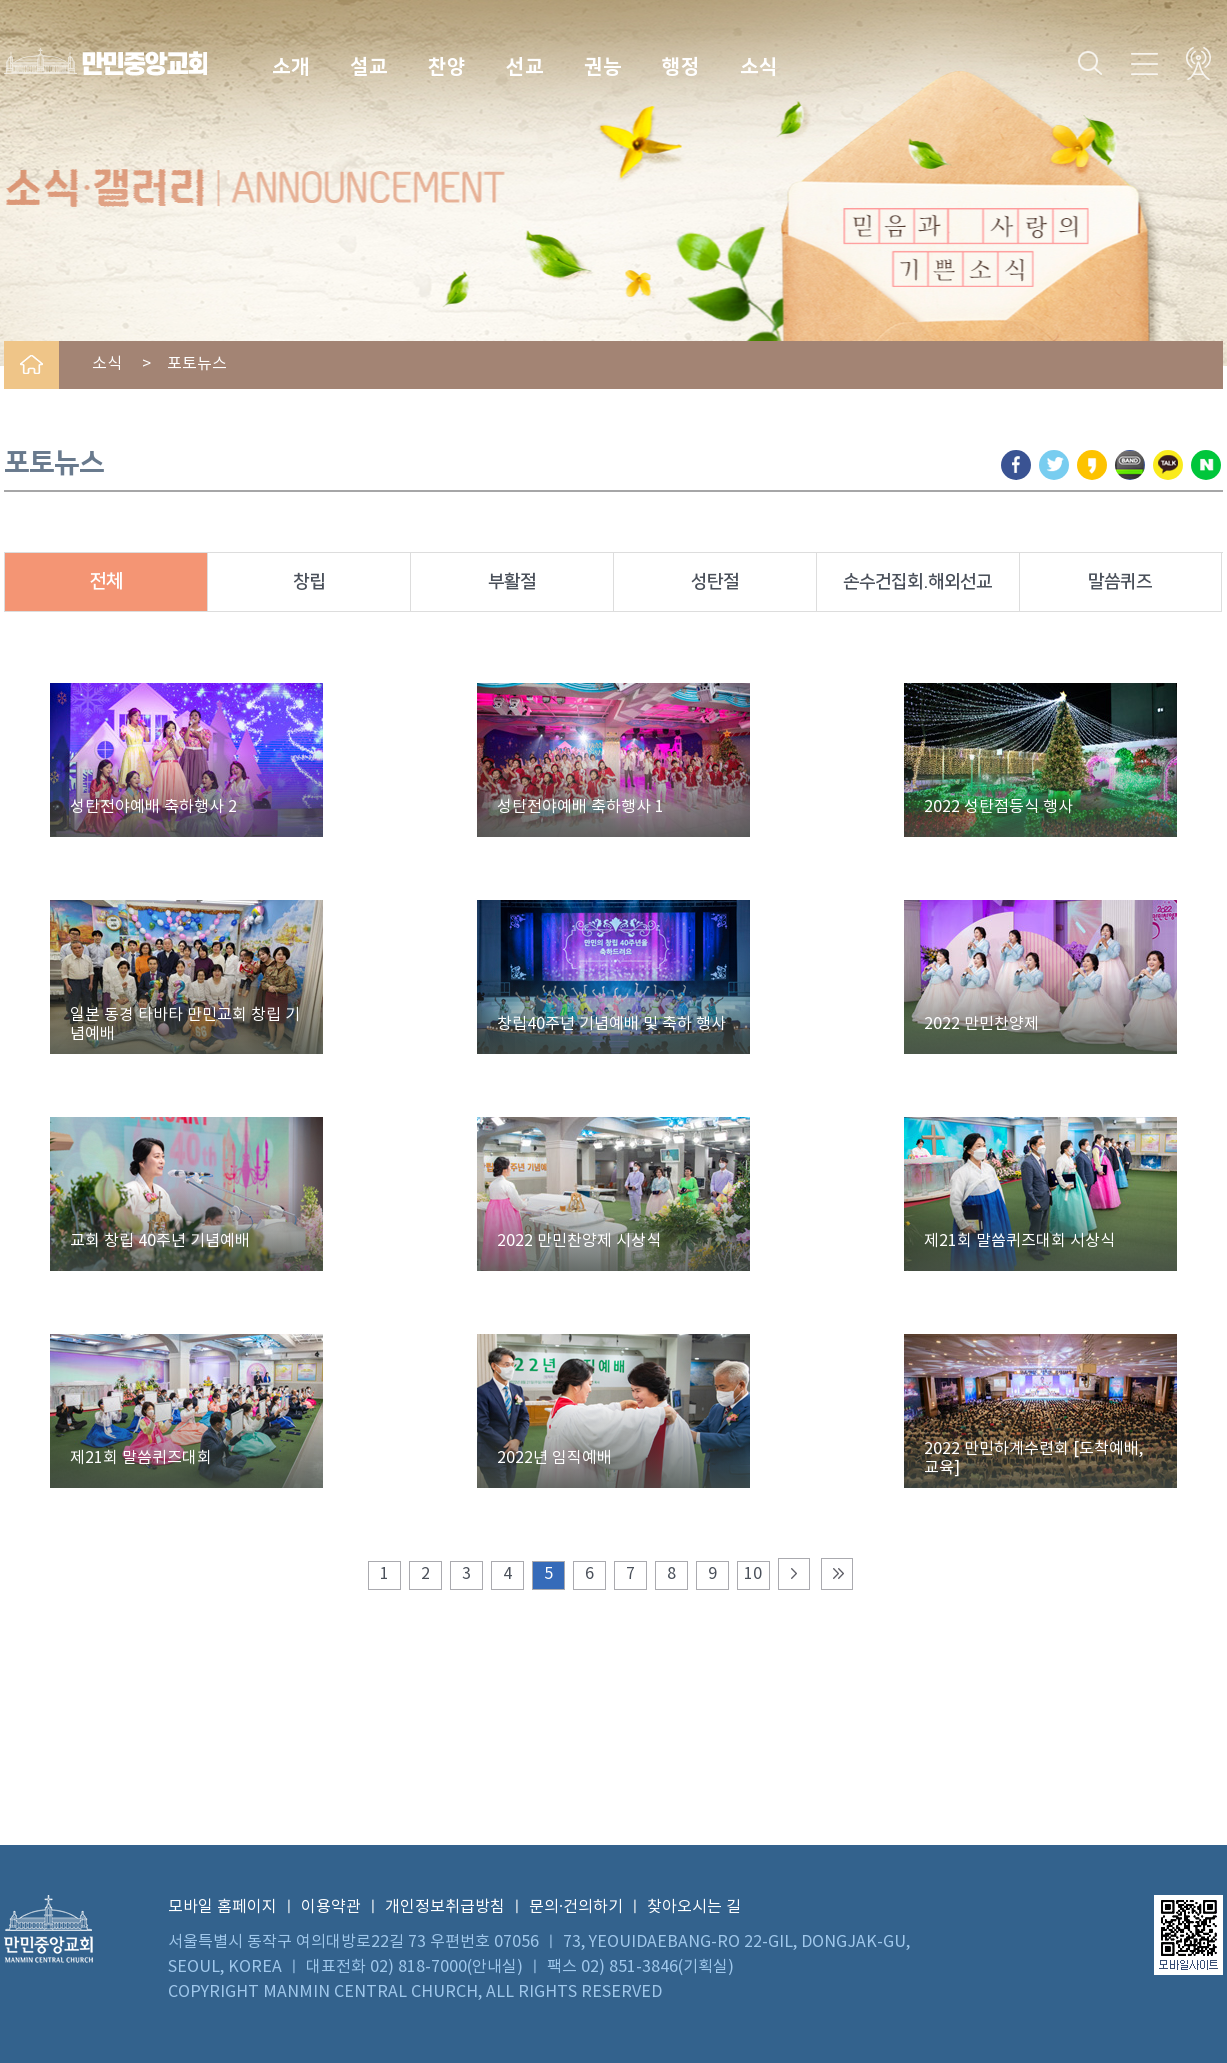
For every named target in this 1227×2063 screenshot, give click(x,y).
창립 (309, 582)
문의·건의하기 (576, 1907)
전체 (106, 581)
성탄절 (715, 582)
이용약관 (331, 1907)
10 (753, 1574)
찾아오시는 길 (694, 1907)
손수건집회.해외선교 (917, 582)
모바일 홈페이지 (222, 1907)
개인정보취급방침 (445, 1907)
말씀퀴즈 (1120, 582)
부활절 (512, 582)
